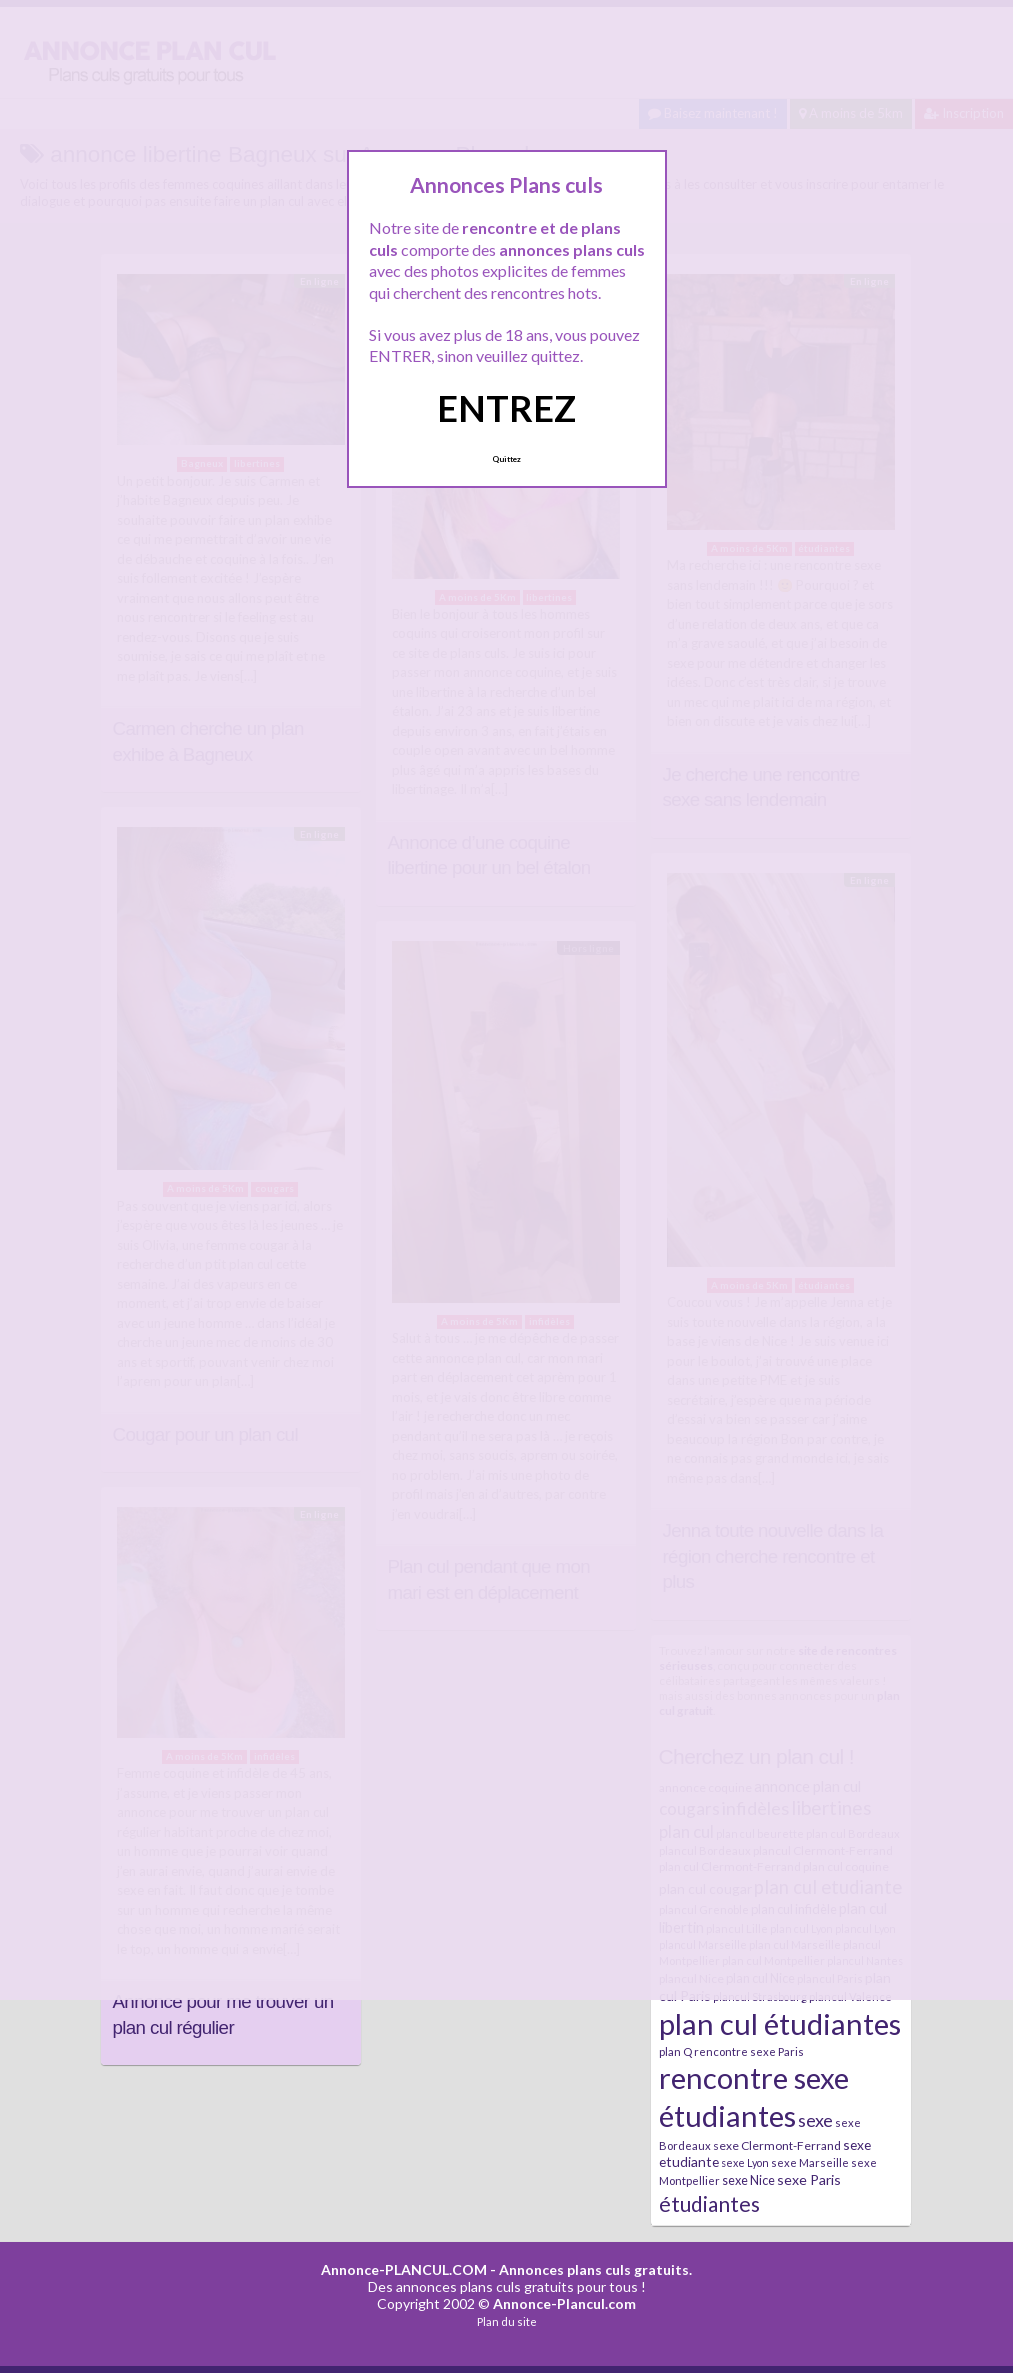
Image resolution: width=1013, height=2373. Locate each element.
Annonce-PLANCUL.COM (404, 2269)
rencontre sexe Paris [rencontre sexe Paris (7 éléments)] (749, 2051)
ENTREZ (506, 408)
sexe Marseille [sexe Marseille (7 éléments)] (810, 2162)
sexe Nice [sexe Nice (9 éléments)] (748, 2180)
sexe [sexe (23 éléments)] (815, 2120)
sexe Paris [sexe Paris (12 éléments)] (809, 2179)
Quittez (506, 459)
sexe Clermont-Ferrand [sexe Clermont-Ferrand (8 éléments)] (777, 2145)
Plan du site (507, 2321)
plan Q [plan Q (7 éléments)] (675, 2051)
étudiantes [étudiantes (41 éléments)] (709, 2203)
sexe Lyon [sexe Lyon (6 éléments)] (745, 2162)
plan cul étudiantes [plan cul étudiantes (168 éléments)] (780, 2023)
